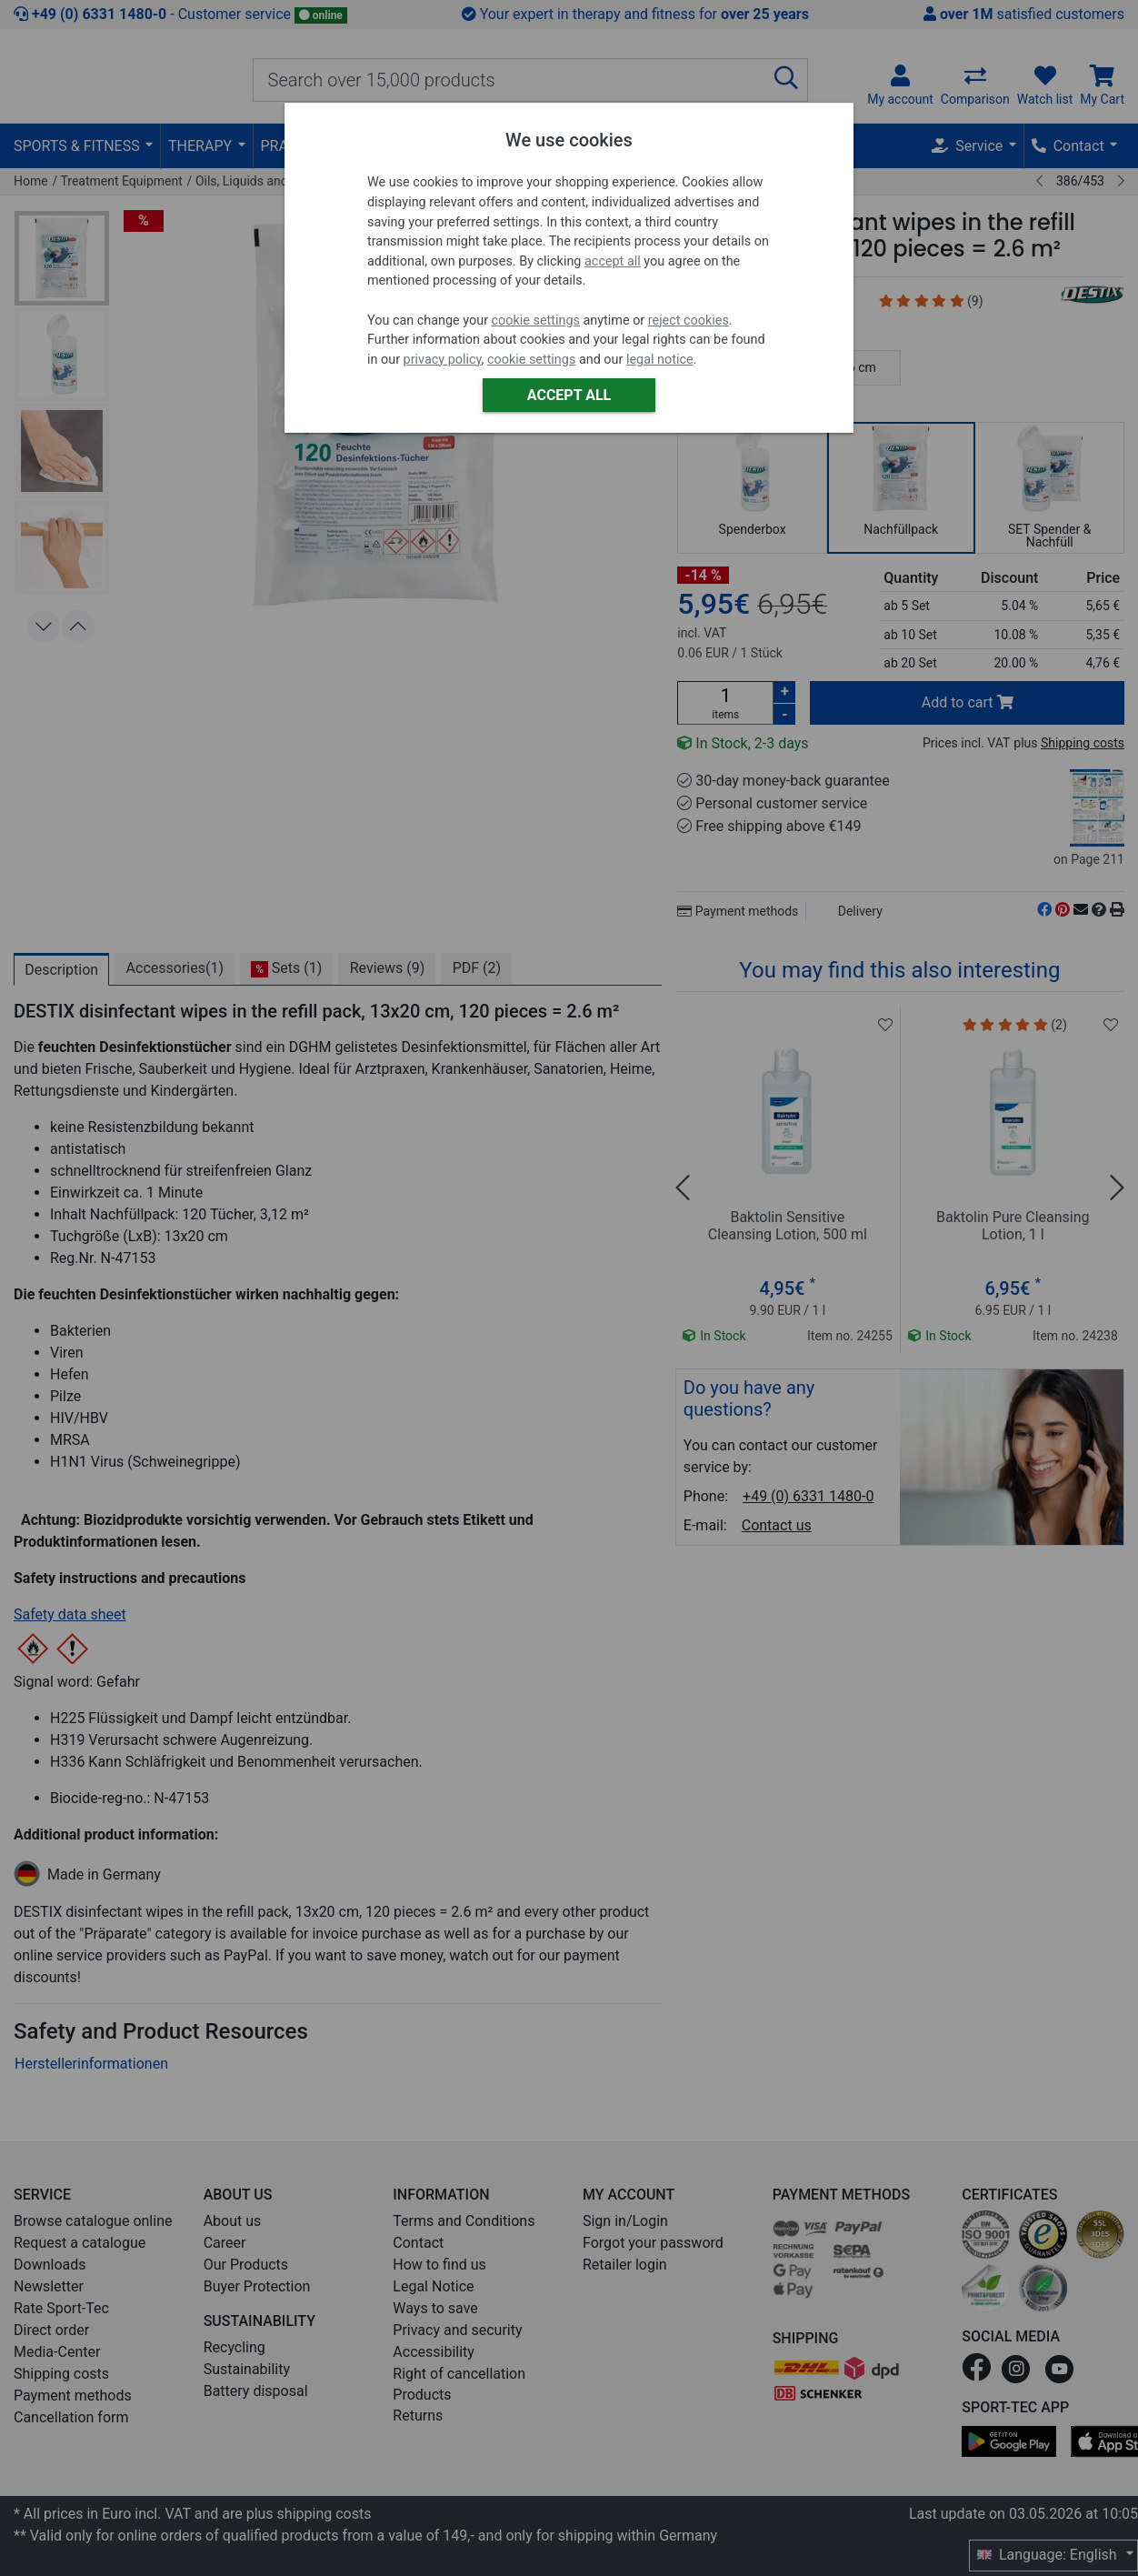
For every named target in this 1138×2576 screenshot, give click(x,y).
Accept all (569, 395)
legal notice (660, 359)
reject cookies (688, 320)
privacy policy (443, 359)
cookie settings (536, 320)
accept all (612, 261)
